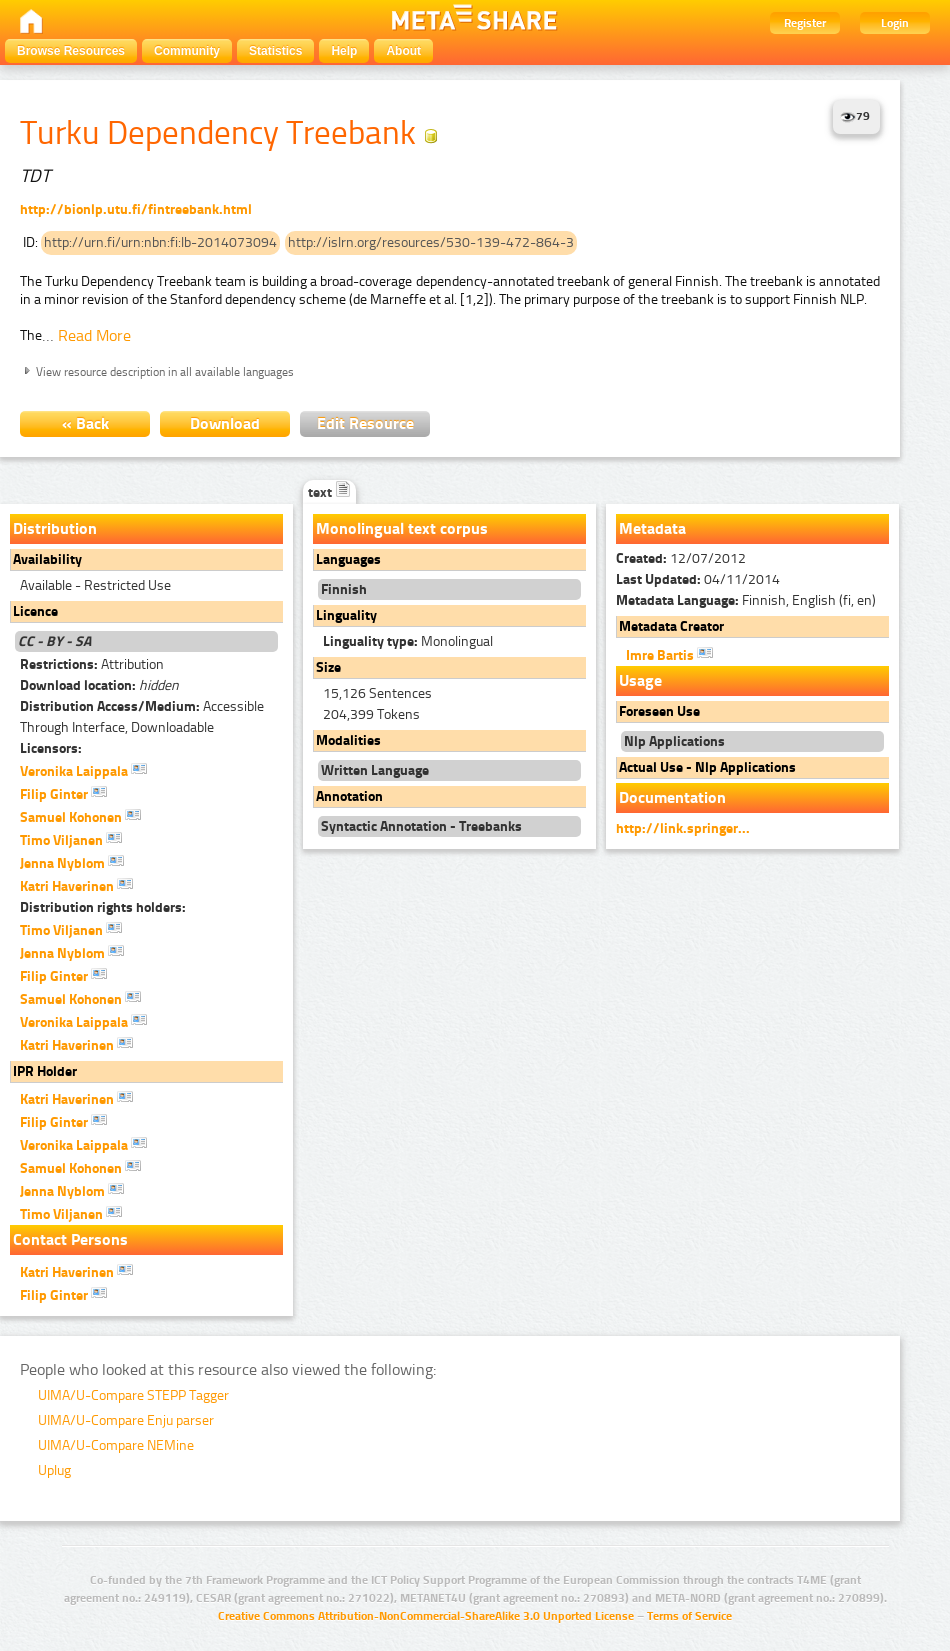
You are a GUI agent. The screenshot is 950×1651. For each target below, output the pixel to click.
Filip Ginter (63, 793)
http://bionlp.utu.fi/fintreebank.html (136, 209)
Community (187, 51)
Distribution (55, 528)
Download (225, 423)
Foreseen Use (659, 711)
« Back (85, 423)
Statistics (275, 51)
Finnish (344, 589)
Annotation (349, 796)
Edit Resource (365, 423)
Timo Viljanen (71, 839)
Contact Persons (70, 1239)
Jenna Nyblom (72, 862)
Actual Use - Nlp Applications (707, 767)
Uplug (54, 1470)
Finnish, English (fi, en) (746, 600)
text (329, 492)
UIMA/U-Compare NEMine (116, 1445)
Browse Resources (71, 51)
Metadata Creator (671, 626)
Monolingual (408, 641)
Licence (35, 611)
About (403, 51)
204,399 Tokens (371, 714)
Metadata (652, 528)
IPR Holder (45, 1071)
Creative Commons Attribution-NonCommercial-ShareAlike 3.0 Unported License (426, 1616)
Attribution (92, 664)
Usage (640, 680)
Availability (47, 559)
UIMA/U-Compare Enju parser (126, 1420)
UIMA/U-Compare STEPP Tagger (133, 1395)
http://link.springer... (683, 828)
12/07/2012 (681, 558)
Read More (94, 335)
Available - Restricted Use (95, 585)
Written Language (375, 770)
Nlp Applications (674, 741)
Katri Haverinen (76, 885)
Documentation (672, 797)
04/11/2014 (698, 579)
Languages (348, 559)
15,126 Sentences (377, 693)
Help (344, 51)
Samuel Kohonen (80, 816)
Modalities (348, 740)
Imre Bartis (669, 654)
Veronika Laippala (83, 770)
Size (328, 667)
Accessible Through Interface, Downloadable (142, 717)
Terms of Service (689, 1616)
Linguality (346, 615)
